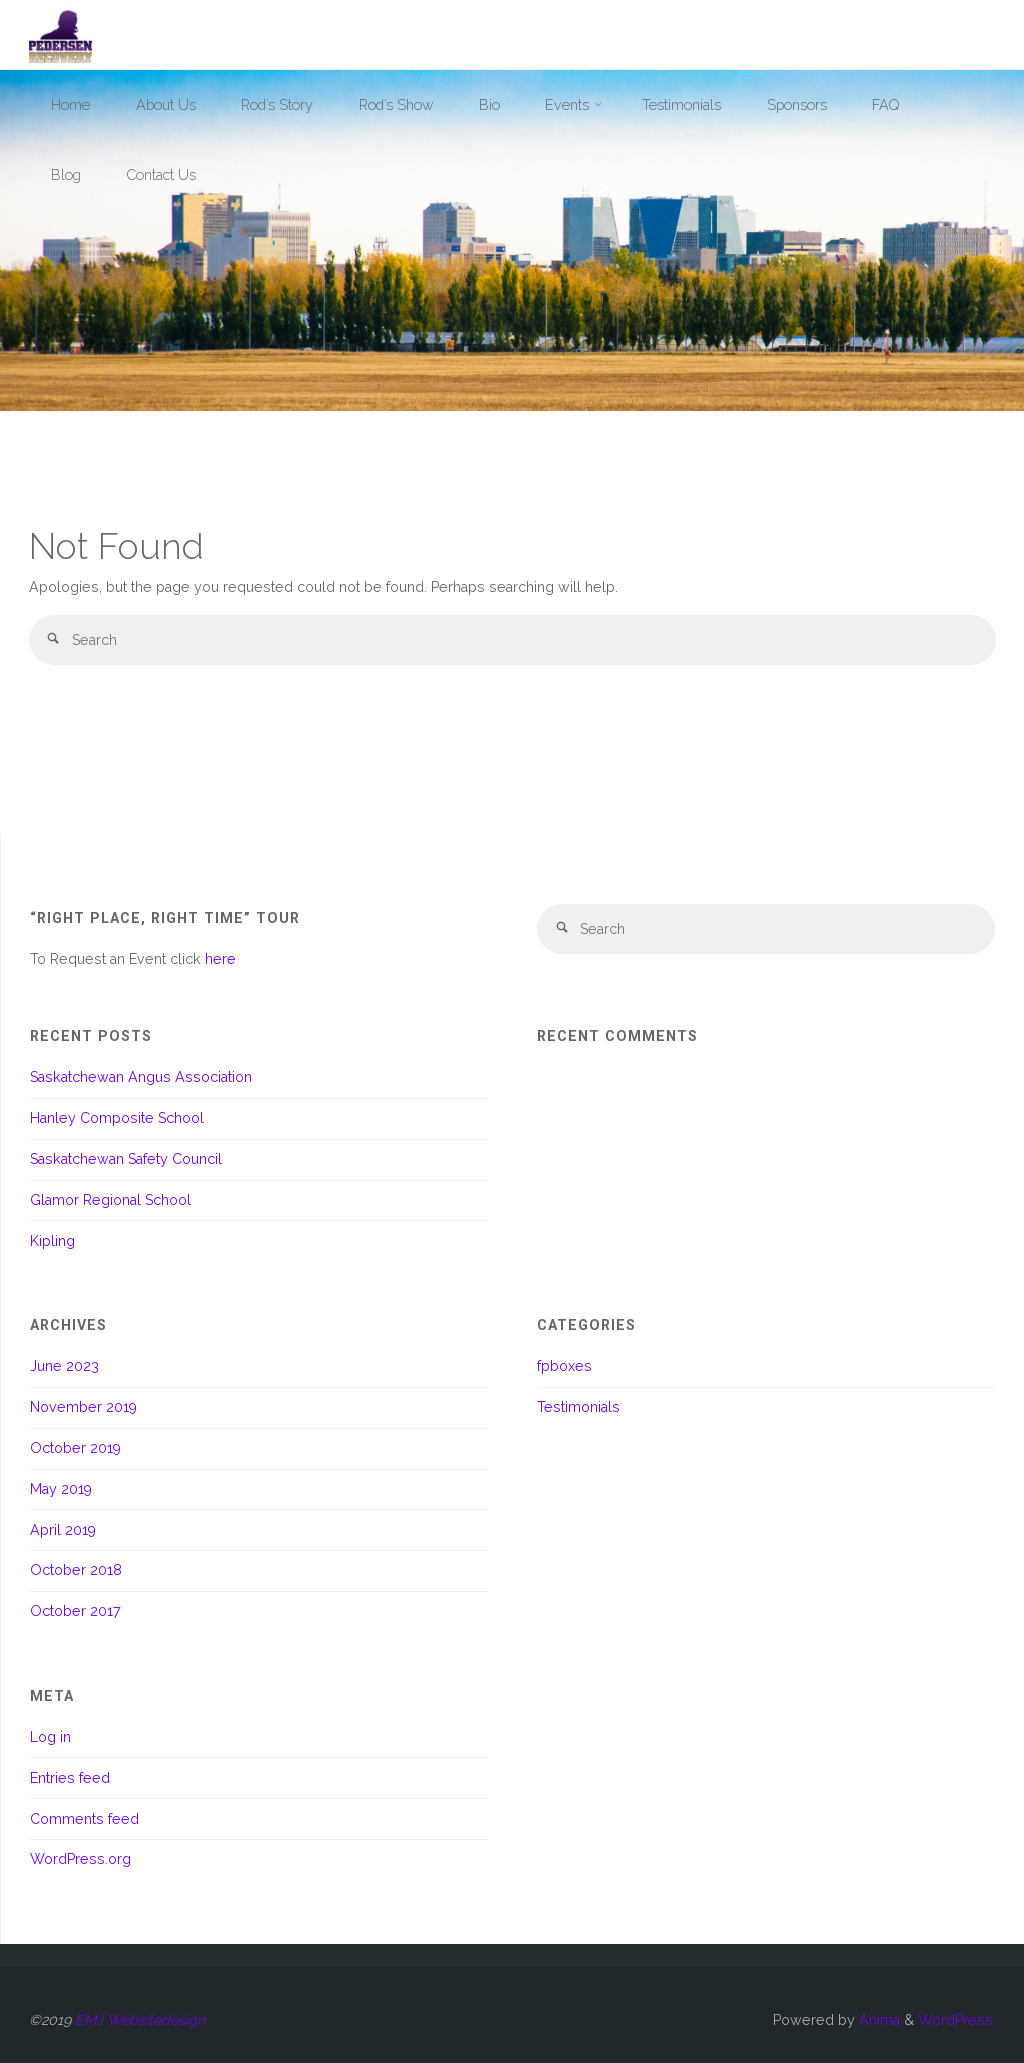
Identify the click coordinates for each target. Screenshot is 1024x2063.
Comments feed (84, 1819)
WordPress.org (80, 1859)
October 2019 (75, 1448)
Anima (877, 2020)
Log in (50, 1737)
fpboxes (564, 1366)
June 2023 (64, 1366)
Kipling (52, 1241)
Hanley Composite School (117, 1118)
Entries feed (70, 1778)
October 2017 (75, 1611)
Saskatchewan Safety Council (126, 1159)
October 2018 (76, 1570)
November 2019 (83, 1407)
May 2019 (61, 1489)
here (220, 959)
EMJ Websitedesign (140, 2020)
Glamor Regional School (110, 1200)
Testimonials (578, 1407)
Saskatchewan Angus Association (141, 1077)
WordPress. (957, 2020)
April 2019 (63, 1530)
